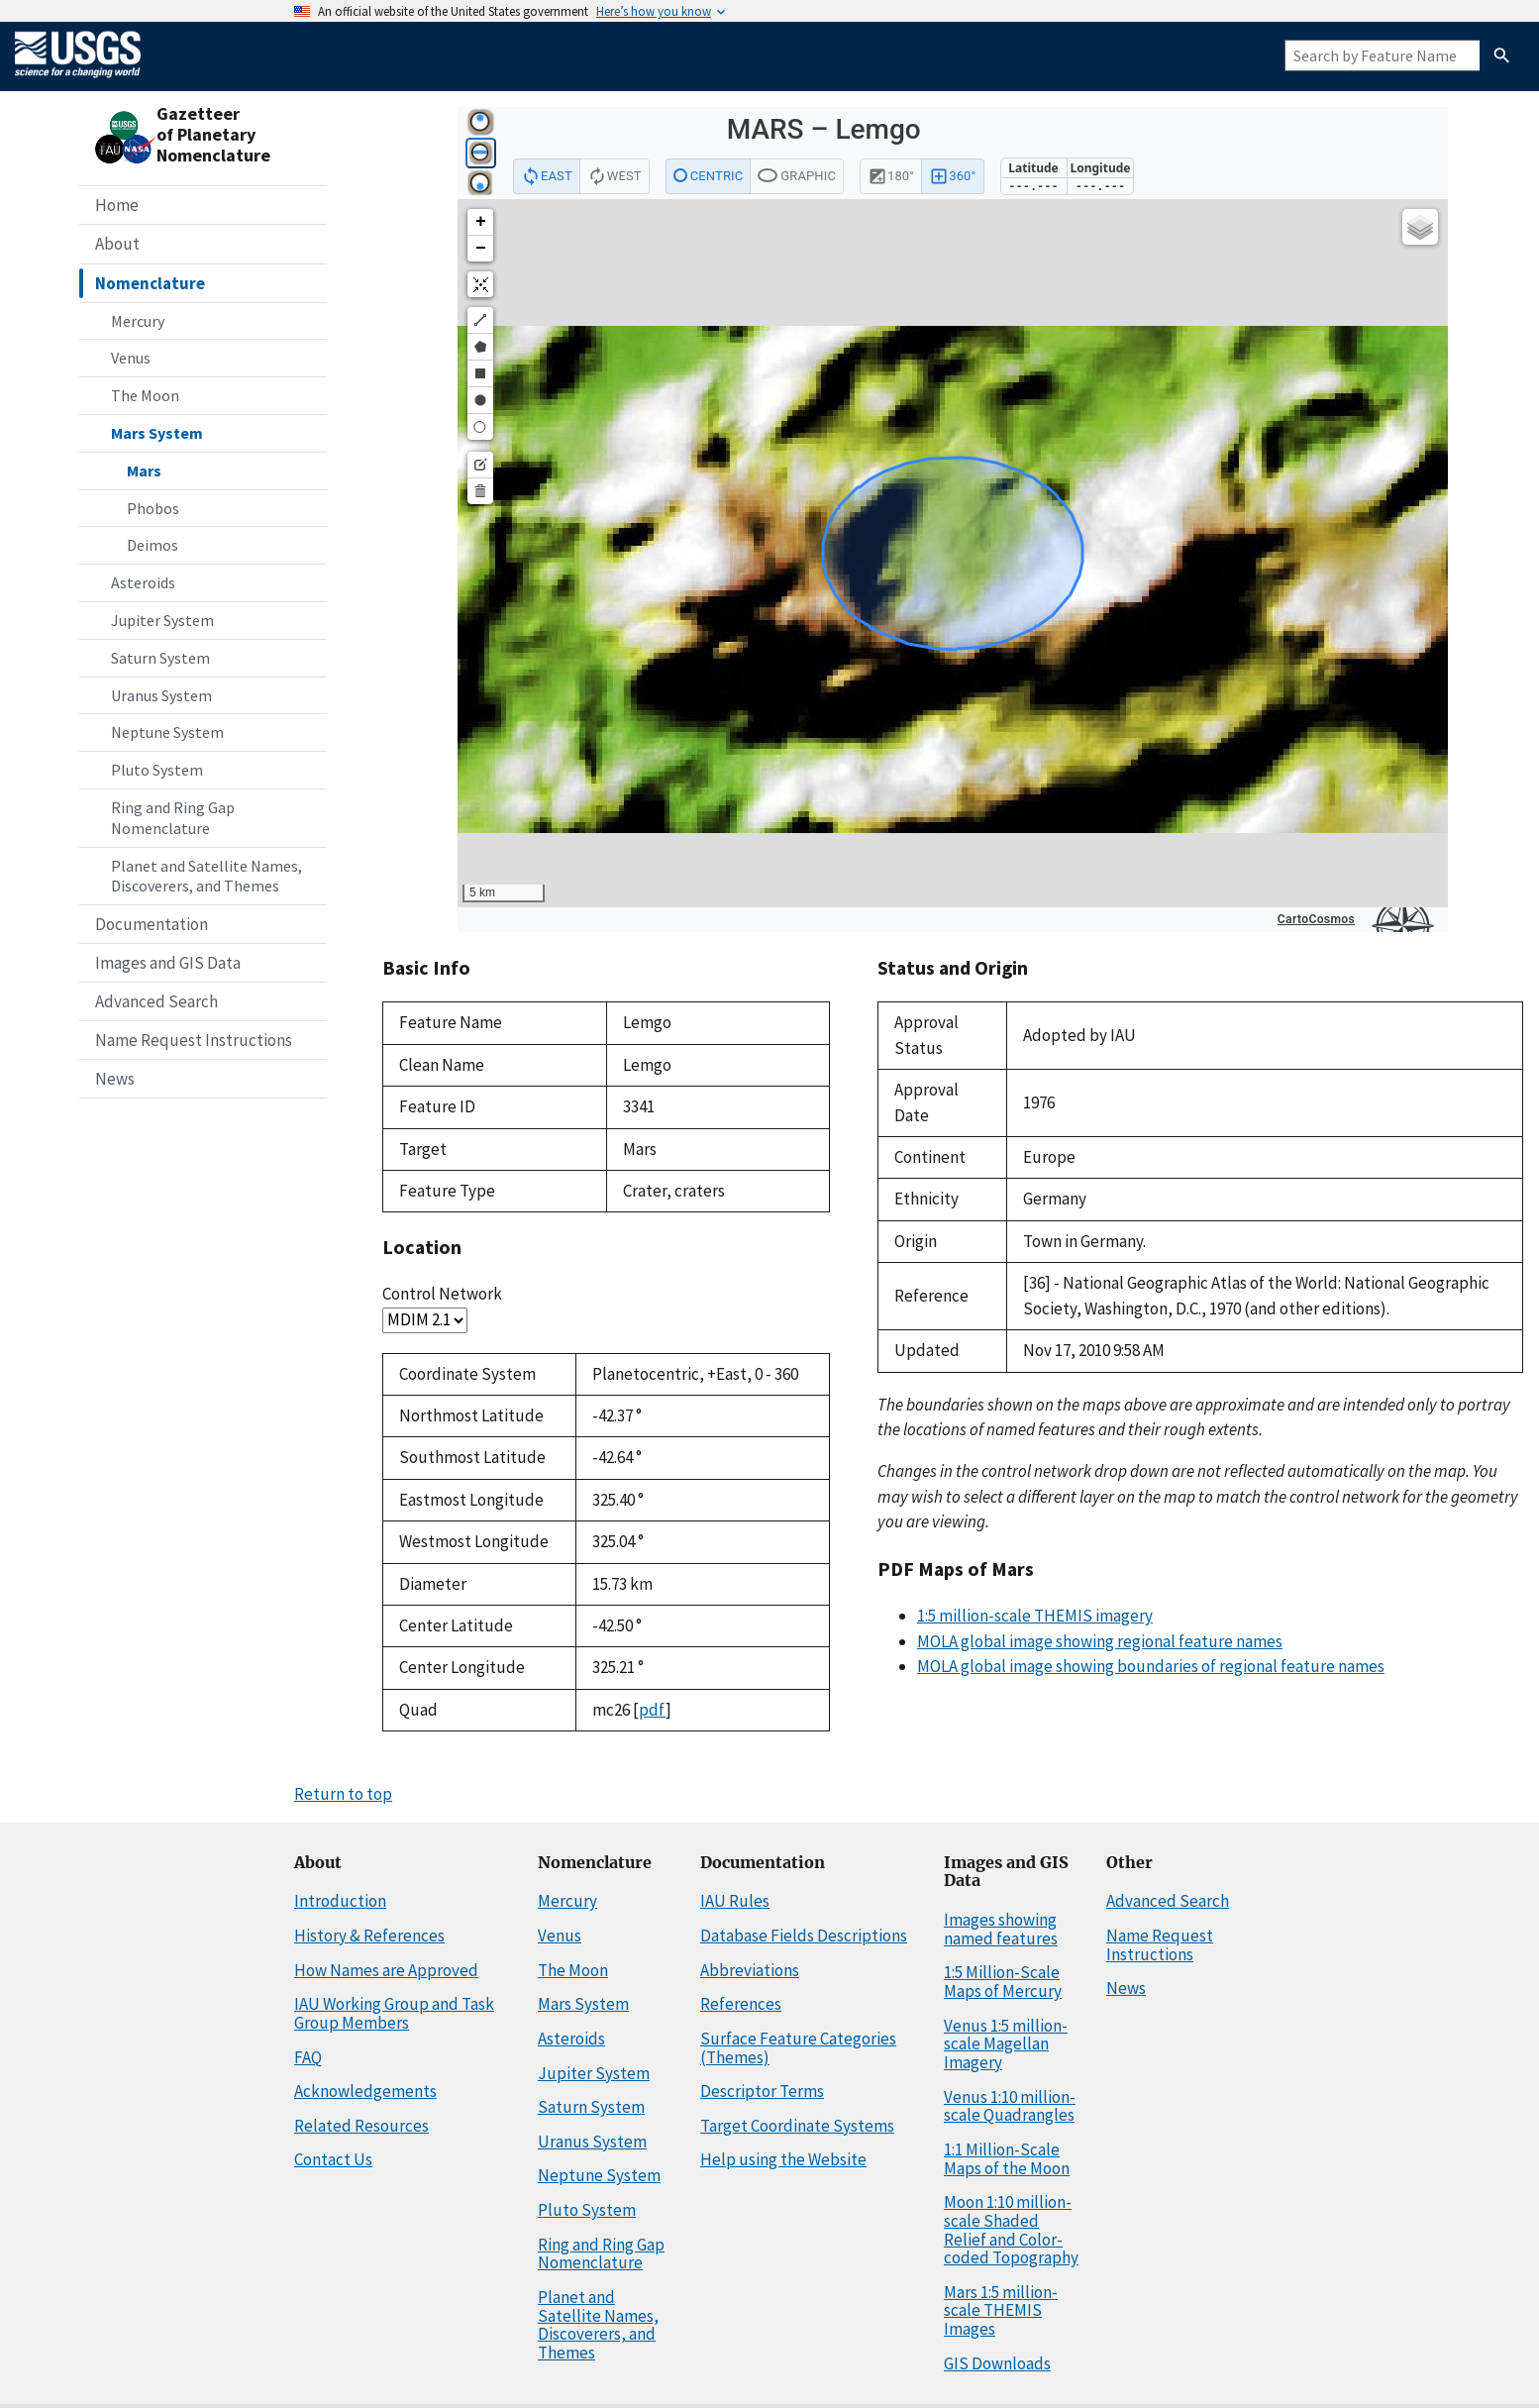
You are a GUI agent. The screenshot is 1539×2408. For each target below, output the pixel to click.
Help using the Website (783, 2159)
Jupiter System (162, 620)
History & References (369, 1935)
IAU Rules (735, 1901)
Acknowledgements (365, 2091)
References (740, 2004)
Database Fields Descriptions (803, 1935)
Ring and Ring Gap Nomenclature (173, 817)
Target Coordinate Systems (797, 2126)
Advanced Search (156, 1001)
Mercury (137, 321)
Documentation (151, 924)
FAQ (308, 2057)
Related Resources (361, 2126)
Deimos (152, 545)
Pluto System (157, 770)
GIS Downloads (997, 2363)
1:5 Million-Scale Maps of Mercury (1003, 1981)
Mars (144, 470)
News (115, 1079)
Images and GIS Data (168, 963)
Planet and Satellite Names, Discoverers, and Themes (206, 876)
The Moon (145, 395)
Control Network (442, 1294)
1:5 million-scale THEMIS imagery (1035, 1615)
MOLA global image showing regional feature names (1099, 1641)
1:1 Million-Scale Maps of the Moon (1007, 2159)
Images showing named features (1001, 1929)
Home (117, 205)
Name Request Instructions (193, 1040)
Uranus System (161, 695)
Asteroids (143, 582)
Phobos (153, 508)
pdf (652, 1710)
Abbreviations (749, 1970)
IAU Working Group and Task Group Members (394, 2013)
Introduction (340, 1901)
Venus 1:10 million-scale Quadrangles (1010, 2106)
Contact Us (333, 2159)
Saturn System (160, 658)
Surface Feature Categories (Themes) (798, 2048)
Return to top (343, 1794)
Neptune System (167, 732)
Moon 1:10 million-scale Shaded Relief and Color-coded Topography (1011, 2229)
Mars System (157, 433)
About (117, 244)
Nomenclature (150, 283)
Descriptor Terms (762, 2091)
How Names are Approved (386, 1970)
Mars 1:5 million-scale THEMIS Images (1001, 2310)
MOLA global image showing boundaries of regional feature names (1151, 1666)
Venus (131, 357)
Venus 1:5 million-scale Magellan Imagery (1006, 2044)
